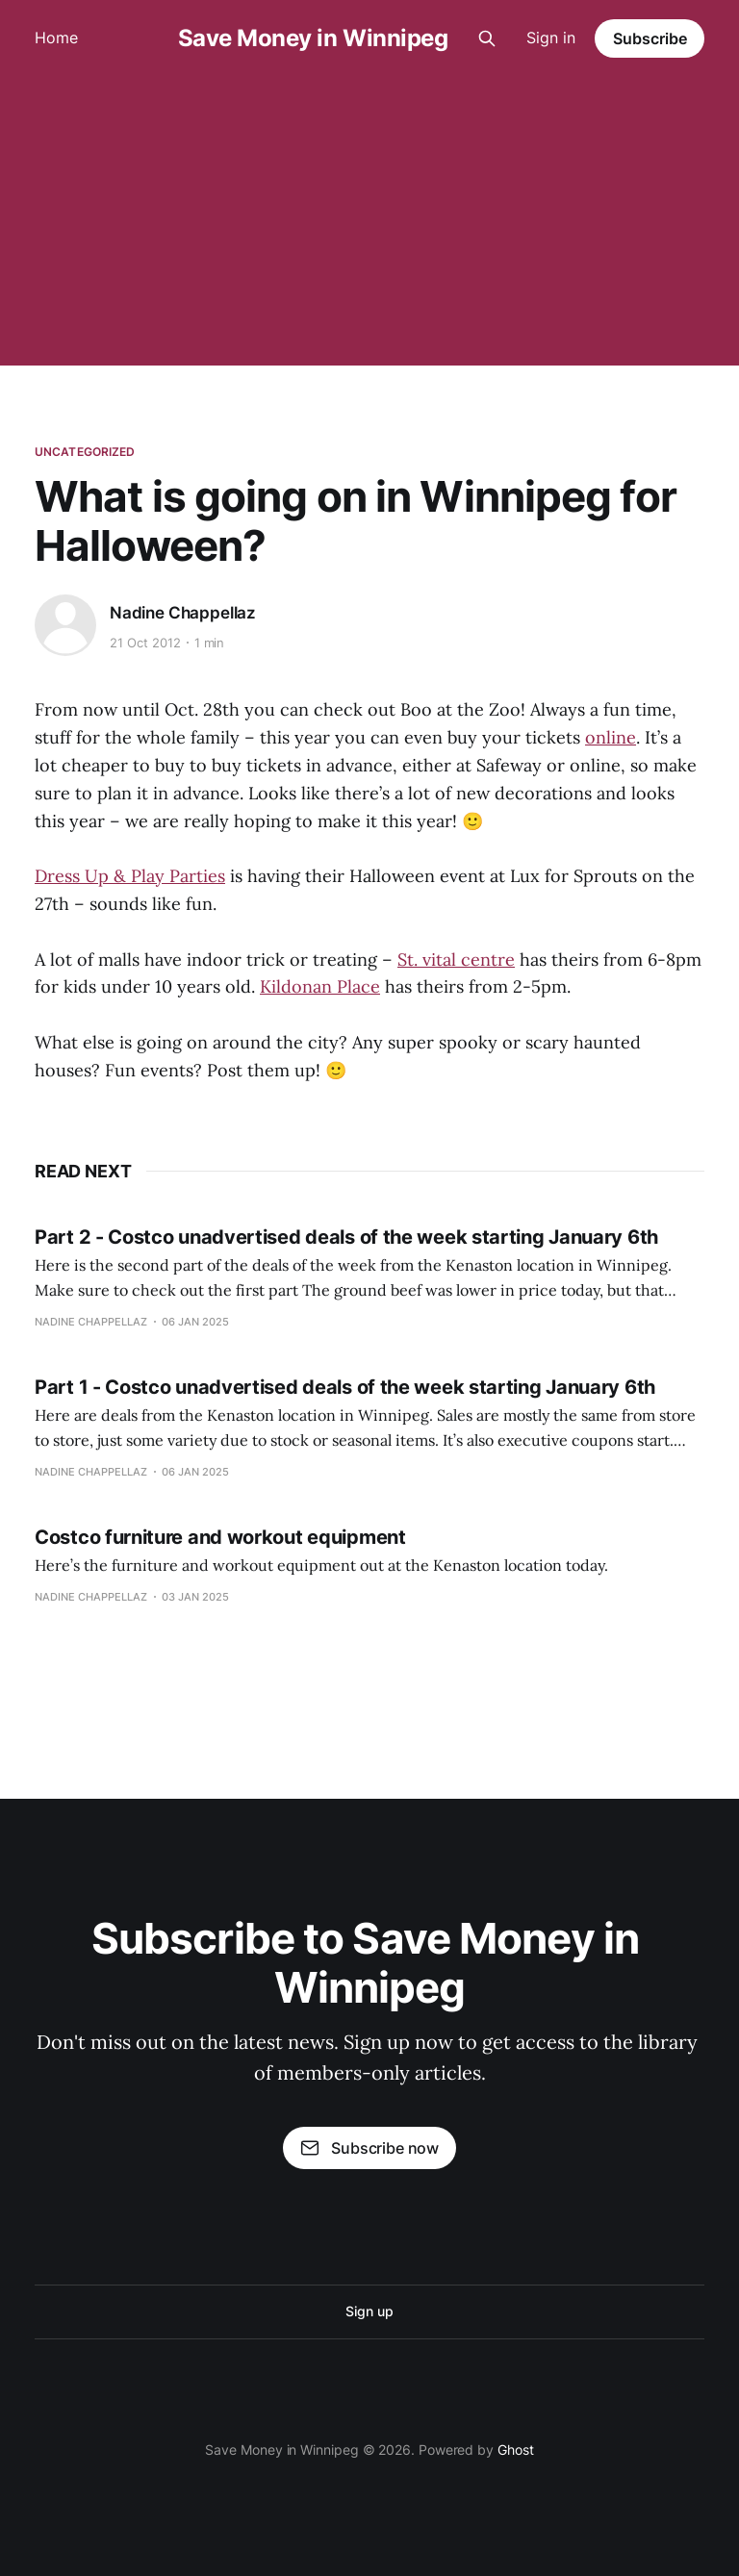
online (610, 737)
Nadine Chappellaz (183, 612)
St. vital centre (456, 959)
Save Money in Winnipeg (312, 38)
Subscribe (650, 38)
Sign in (550, 37)
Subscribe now (369, 2148)
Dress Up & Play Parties (130, 876)
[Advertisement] (369, 221)
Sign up (369, 2311)
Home (56, 37)
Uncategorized (85, 451)
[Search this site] (486, 38)
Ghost (515, 2449)
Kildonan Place (320, 986)
